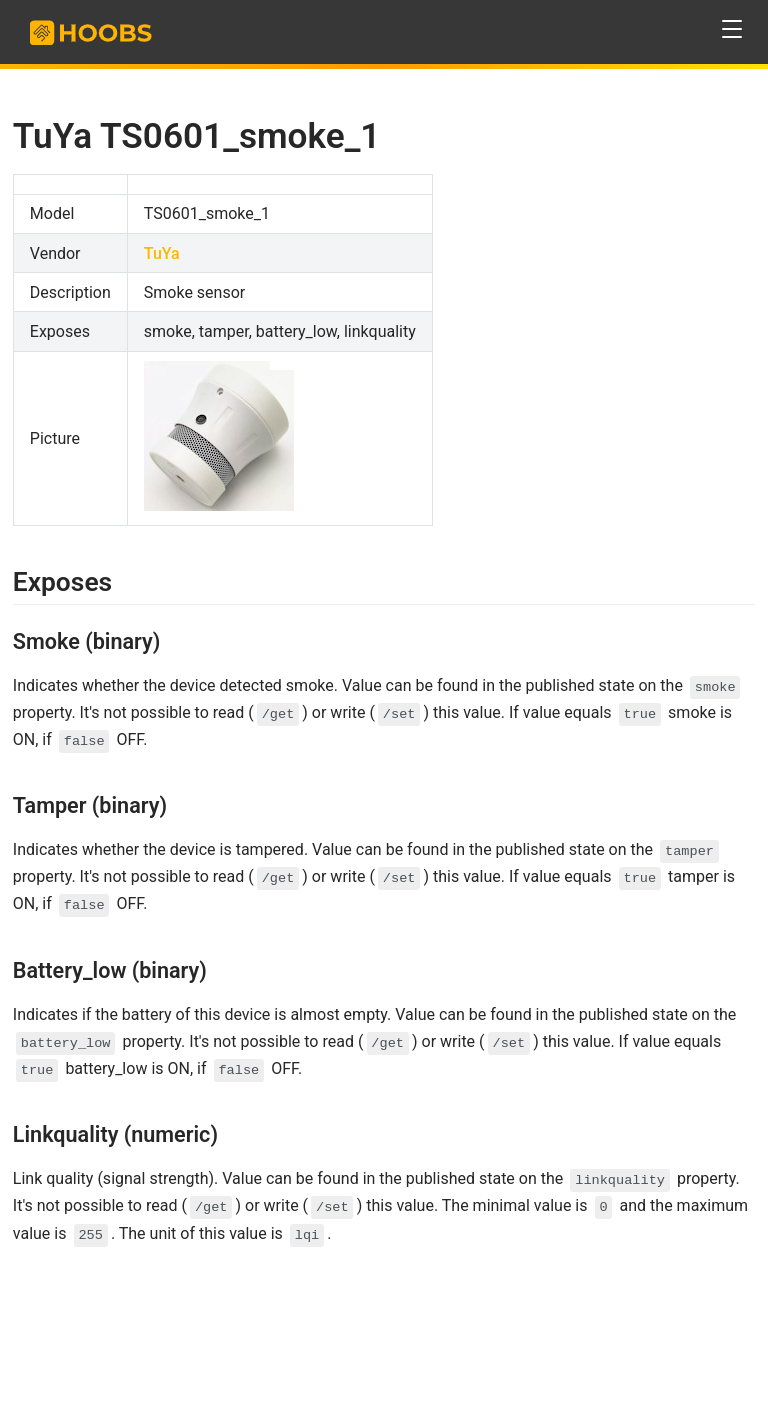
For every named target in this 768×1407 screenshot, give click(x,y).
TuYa (162, 253)
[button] (732, 29)
